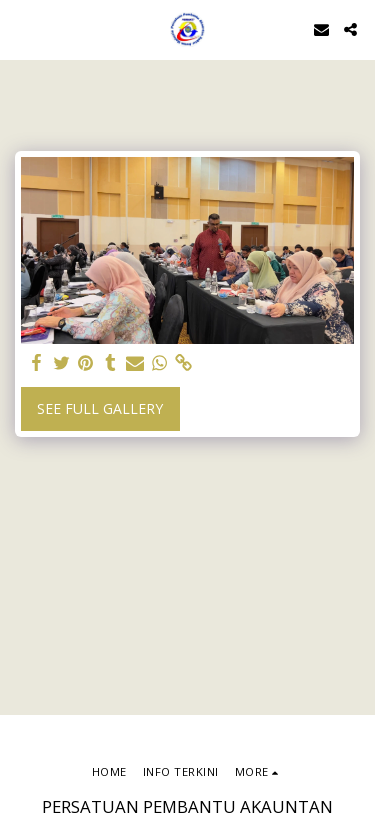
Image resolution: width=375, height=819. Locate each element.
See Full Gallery (100, 408)
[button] (22, 28)
